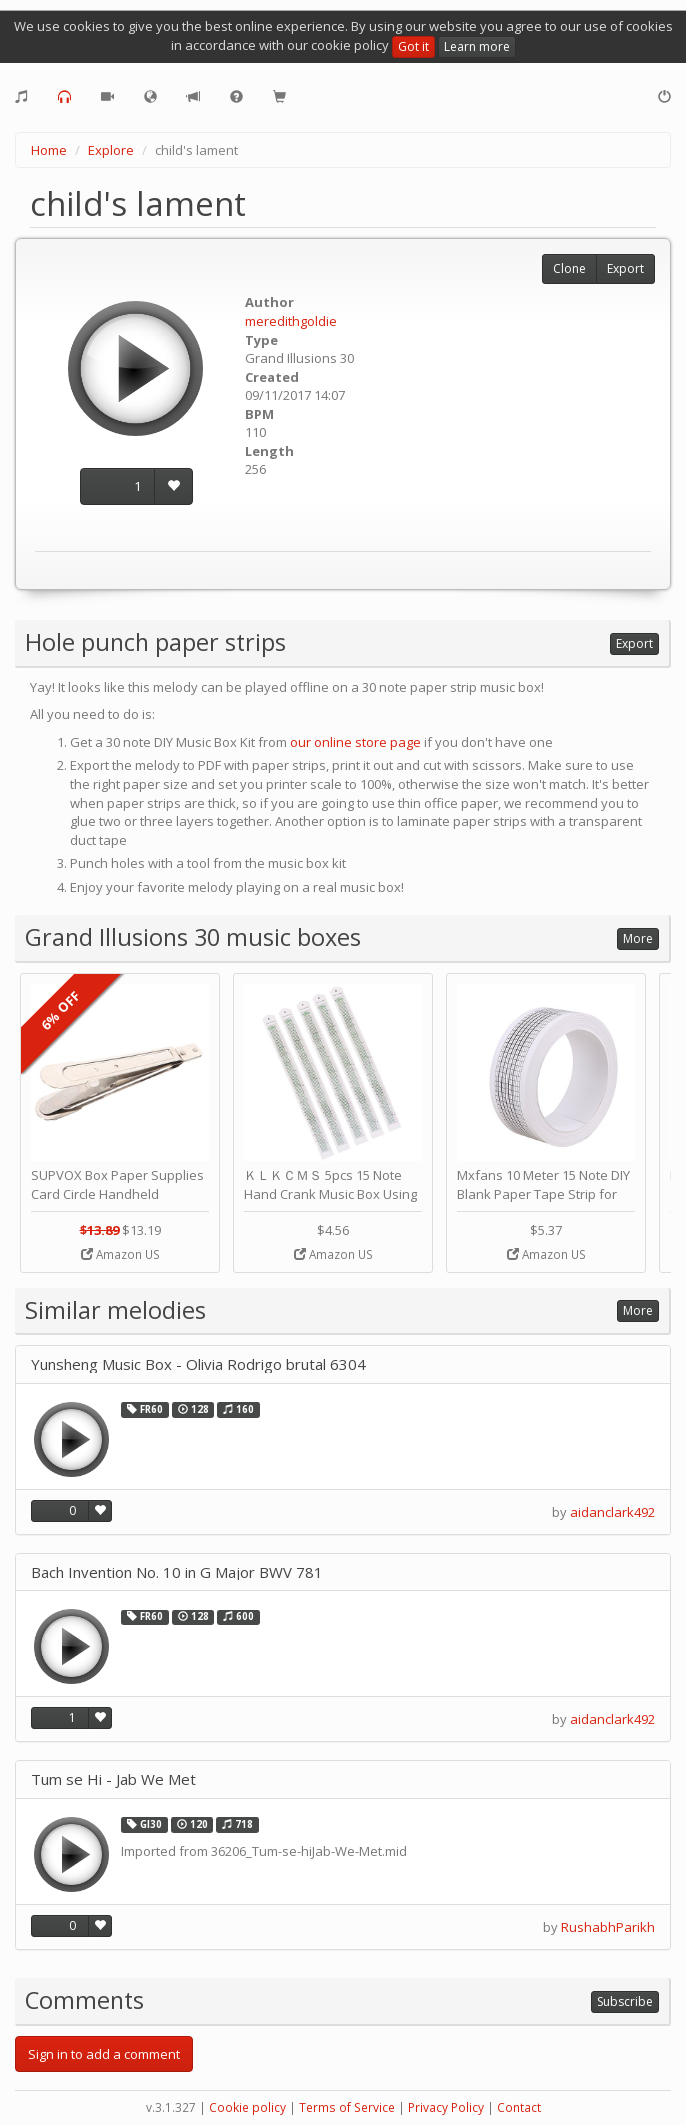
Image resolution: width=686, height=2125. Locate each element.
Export (625, 268)
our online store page (355, 742)
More (638, 938)
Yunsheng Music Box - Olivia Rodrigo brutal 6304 (198, 1364)
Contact (519, 2107)
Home (49, 150)
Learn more (477, 46)
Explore (111, 150)
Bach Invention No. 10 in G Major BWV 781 (177, 1572)
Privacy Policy (446, 2107)
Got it (413, 46)
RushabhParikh (608, 1927)
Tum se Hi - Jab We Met (113, 1779)
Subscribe (625, 2001)
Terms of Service (347, 2107)
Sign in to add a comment (104, 2054)
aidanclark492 (612, 1512)
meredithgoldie (291, 321)
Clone (569, 268)
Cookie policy (247, 2107)
